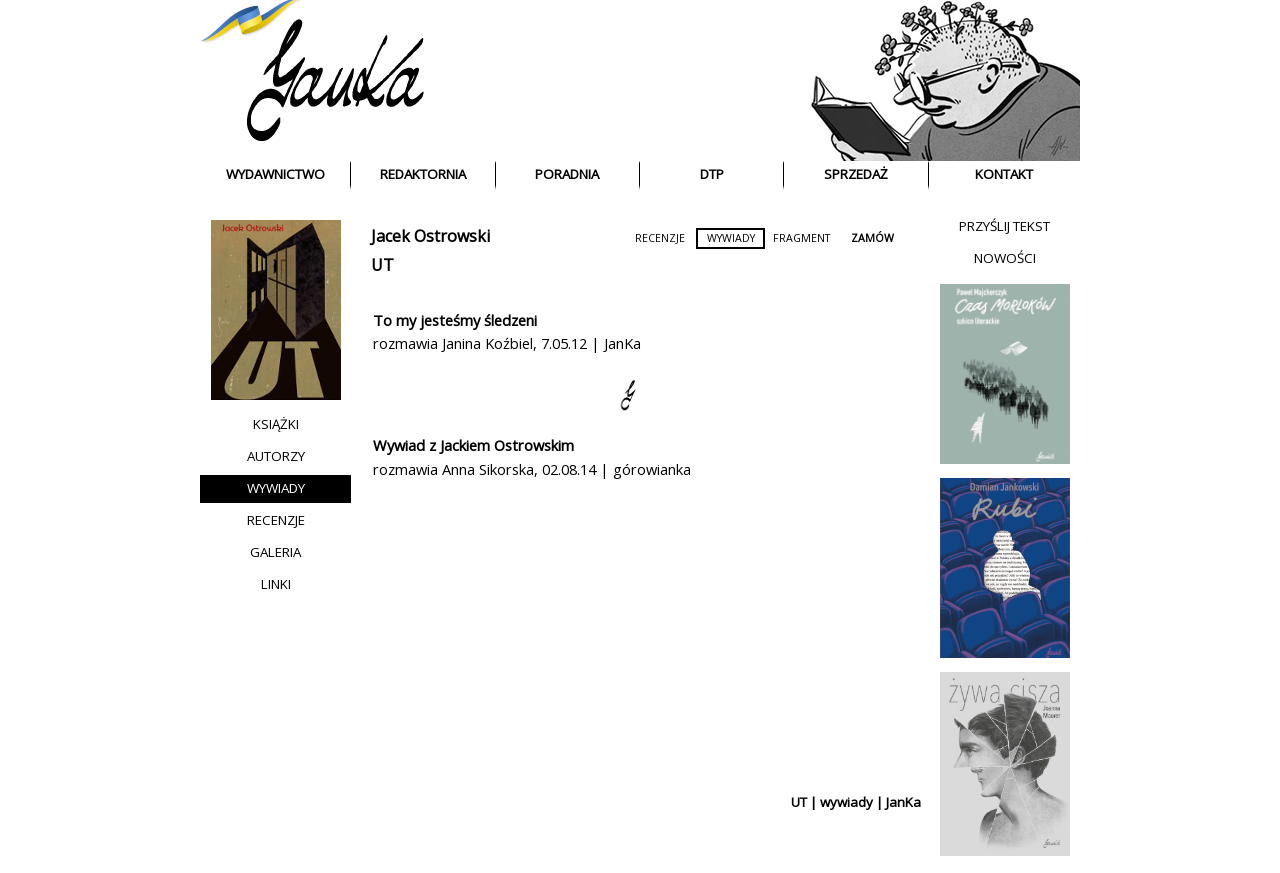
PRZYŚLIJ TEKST (1004, 226)
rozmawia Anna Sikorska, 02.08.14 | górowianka (532, 469)
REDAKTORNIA (423, 174)
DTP (712, 174)
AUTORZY (276, 456)
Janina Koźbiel (487, 343)
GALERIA (275, 552)
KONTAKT (1004, 174)
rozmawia (407, 343)
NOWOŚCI (1005, 258)
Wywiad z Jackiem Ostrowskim (473, 445)
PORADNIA (567, 174)
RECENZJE (276, 520)
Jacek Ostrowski (430, 236)
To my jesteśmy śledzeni (455, 320)
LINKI (276, 584)
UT (382, 265)
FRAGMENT (801, 238)
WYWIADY (276, 488)
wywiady (846, 802)
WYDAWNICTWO (275, 174)
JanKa (622, 343)
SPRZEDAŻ (856, 174)
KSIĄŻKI (276, 424)
